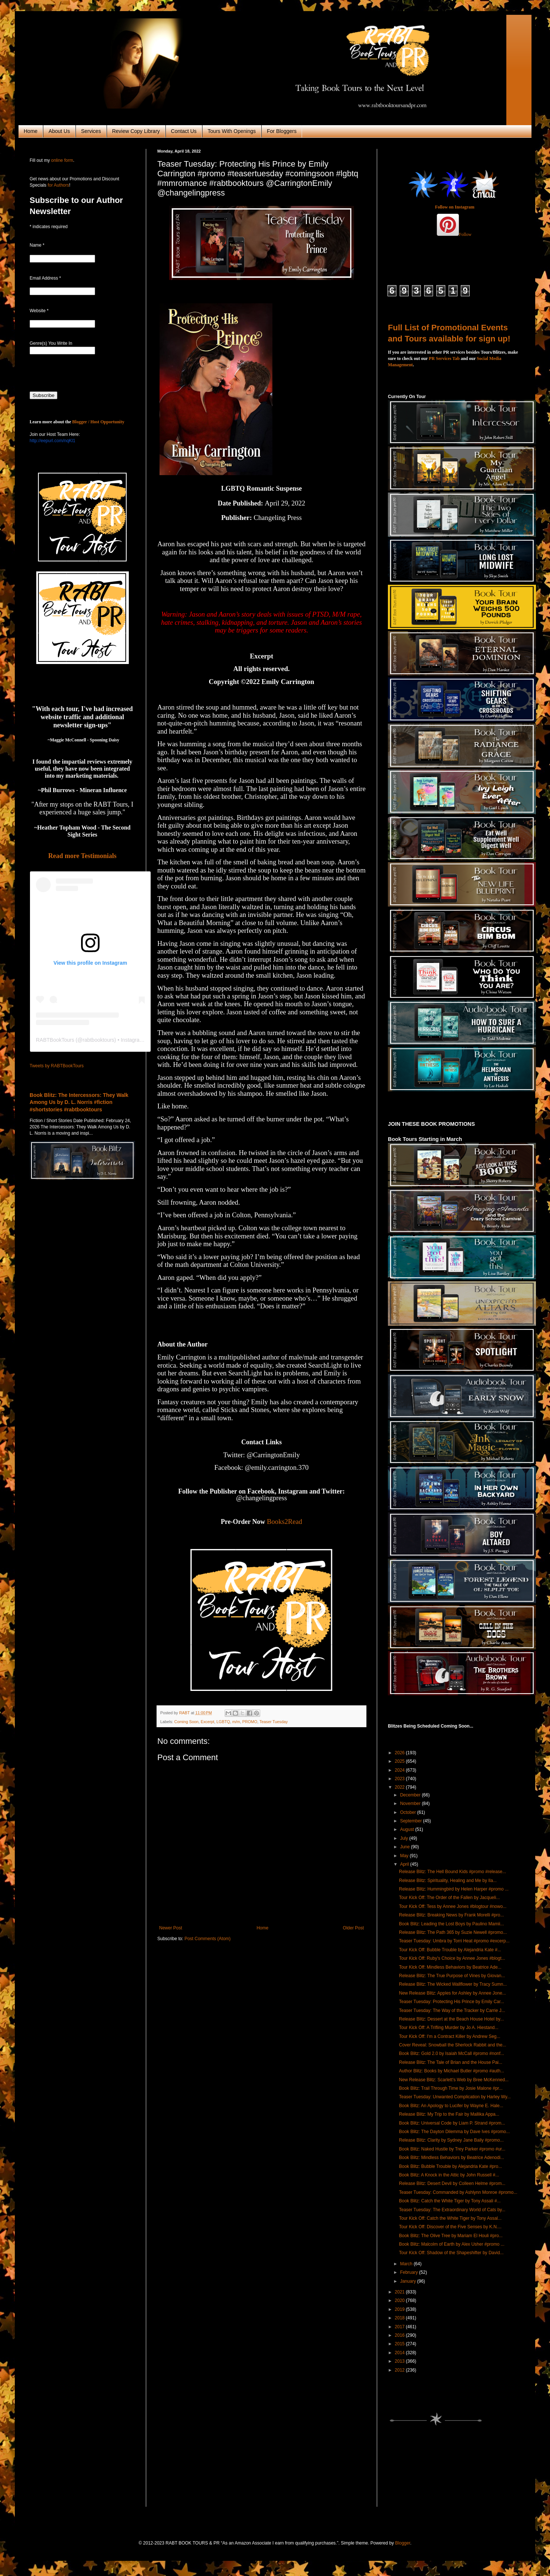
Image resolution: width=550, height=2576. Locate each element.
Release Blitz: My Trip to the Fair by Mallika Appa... (449, 2114)
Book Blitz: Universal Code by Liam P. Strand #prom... (452, 2123)
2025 (400, 1761)
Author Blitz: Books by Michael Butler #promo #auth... (451, 2070)
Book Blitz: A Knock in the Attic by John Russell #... (449, 2175)
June (405, 1846)
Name (37, 245)
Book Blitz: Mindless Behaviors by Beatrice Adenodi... (451, 2157)
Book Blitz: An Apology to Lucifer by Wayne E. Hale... (451, 2105)
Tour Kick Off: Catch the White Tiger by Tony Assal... (450, 2218)
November (411, 1803)
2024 (400, 1770)
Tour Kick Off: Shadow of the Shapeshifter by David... (451, 2252)
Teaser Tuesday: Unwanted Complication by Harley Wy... (455, 2096)
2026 (400, 1752)
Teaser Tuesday (273, 1721)
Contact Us (184, 131)
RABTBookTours (55, 1040)
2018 (400, 2317)
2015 (400, 2343)
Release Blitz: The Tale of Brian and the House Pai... (450, 2062)
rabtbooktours (98, 1040)
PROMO (249, 1721)
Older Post (353, 1928)
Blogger (402, 2543)
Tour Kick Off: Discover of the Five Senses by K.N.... (450, 2226)
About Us (59, 131)
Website (39, 310)
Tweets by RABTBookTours (57, 1065)
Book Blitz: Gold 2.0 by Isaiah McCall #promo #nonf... (451, 2053)
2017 (400, 2326)
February (409, 2272)
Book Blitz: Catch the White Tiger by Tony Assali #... (450, 2200)
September (411, 1820)
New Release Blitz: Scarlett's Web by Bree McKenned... (454, 2079)
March (407, 2263)
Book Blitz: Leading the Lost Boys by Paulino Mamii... (451, 1923)
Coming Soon (186, 1721)
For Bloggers (281, 131)
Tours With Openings (232, 131)
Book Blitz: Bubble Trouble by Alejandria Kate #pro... (450, 2166)
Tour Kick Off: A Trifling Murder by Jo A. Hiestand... (449, 2027)
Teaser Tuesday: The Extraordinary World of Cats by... (452, 2209)
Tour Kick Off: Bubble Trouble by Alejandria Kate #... (450, 1949)
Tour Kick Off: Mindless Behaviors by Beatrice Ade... (450, 1967)
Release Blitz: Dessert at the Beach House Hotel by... (451, 2019)
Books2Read (284, 1521)
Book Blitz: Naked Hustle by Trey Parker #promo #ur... (452, 2149)
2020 (400, 2300)
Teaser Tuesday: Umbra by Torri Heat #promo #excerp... (454, 1940)
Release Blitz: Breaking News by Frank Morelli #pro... (451, 1915)
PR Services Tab (444, 358)
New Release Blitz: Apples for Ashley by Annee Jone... (452, 1993)
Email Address (45, 278)
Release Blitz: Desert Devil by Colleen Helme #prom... (452, 2183)
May (405, 1855)
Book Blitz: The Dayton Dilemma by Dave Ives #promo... (454, 2131)
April (405, 1864)
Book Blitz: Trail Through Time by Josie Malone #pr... (451, 2088)
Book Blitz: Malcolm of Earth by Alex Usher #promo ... (451, 2244)
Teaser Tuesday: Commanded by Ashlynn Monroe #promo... (458, 2192)
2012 (400, 2370)
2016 (400, 2335)
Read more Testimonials (82, 856)
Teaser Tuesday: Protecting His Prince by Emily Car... (451, 2001)
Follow (465, 234)
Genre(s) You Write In (51, 343)
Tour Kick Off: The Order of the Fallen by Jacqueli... (449, 1897)
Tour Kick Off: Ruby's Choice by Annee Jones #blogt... (452, 1958)
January (408, 2281)
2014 (400, 2352)
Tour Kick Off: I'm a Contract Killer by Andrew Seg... (449, 2036)
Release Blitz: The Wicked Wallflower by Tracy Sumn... (453, 1984)
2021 (400, 2292)
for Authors (57, 185)
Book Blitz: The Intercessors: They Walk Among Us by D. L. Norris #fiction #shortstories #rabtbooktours (79, 1102)
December (411, 1795)
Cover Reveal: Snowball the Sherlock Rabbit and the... (452, 2045)
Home (30, 131)
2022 (400, 1787)
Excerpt (207, 1721)
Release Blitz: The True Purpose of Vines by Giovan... (452, 1975)
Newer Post (170, 1928)
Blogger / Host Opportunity (98, 421)
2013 (400, 2361)
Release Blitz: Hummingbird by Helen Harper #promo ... (454, 1889)
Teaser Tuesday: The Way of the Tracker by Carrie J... (452, 2010)
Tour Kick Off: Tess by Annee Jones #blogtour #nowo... (452, 1906)
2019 (400, 2309)
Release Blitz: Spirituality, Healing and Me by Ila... (448, 1880)
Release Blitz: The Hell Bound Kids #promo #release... (452, 1871)
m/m (236, 1721)
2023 (400, 1778)
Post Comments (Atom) (207, 1938)
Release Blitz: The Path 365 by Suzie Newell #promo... (453, 1932)
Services (91, 131)
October (408, 1812)
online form (62, 160)
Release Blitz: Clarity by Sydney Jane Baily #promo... (451, 2140)
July (404, 1838)
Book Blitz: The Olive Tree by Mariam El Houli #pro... (451, 2235)
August (407, 1829)
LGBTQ (223, 1721)
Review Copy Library (136, 131)
